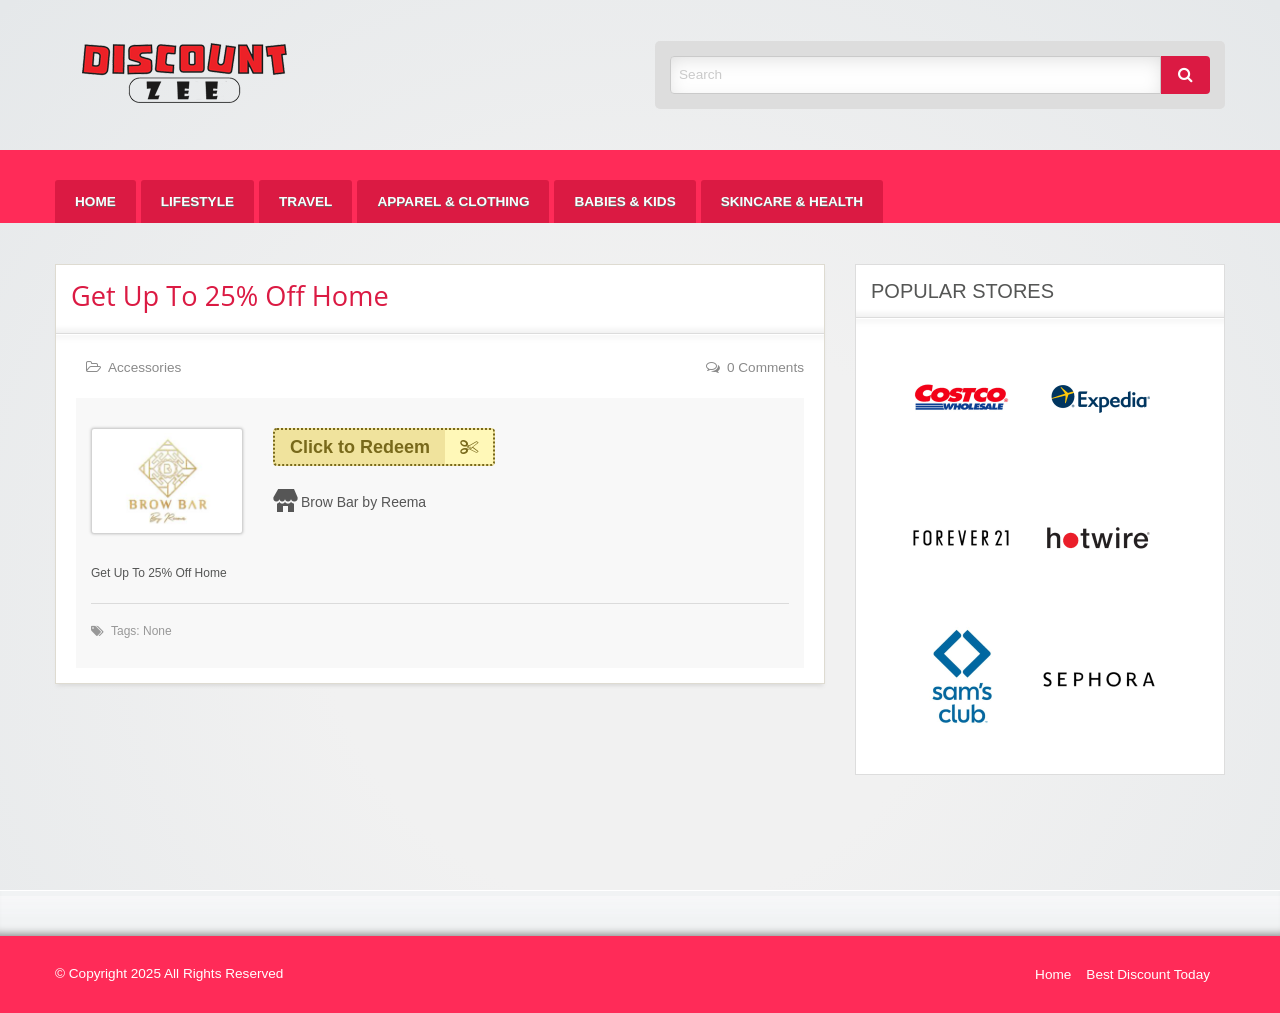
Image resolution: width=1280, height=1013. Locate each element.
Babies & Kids (624, 201)
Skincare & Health (792, 201)
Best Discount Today (1148, 974)
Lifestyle (197, 201)
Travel (305, 201)
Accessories (144, 367)
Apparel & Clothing (453, 201)
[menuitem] (95, 201)
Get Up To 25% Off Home (230, 295)
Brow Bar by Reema (363, 502)
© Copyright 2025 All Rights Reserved (169, 973)
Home (95, 201)
